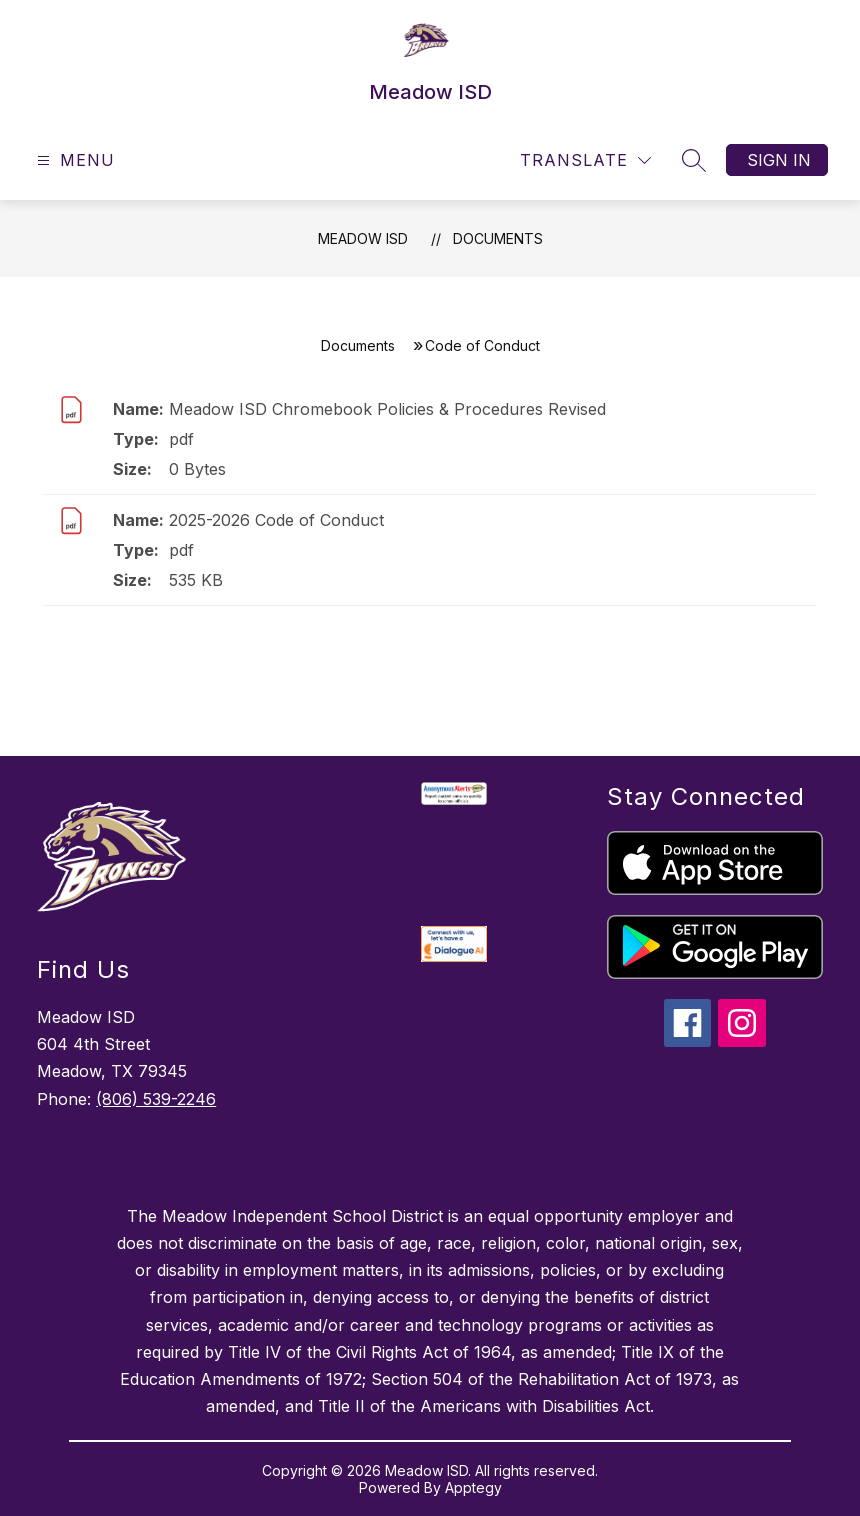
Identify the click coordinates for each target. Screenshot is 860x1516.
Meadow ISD (363, 238)
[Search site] (694, 160)
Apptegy (473, 1487)
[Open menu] (73, 160)
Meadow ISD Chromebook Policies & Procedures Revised (387, 409)
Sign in (779, 160)
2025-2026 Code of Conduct (276, 520)
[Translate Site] (585, 160)
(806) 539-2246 (156, 1099)
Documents (498, 238)
